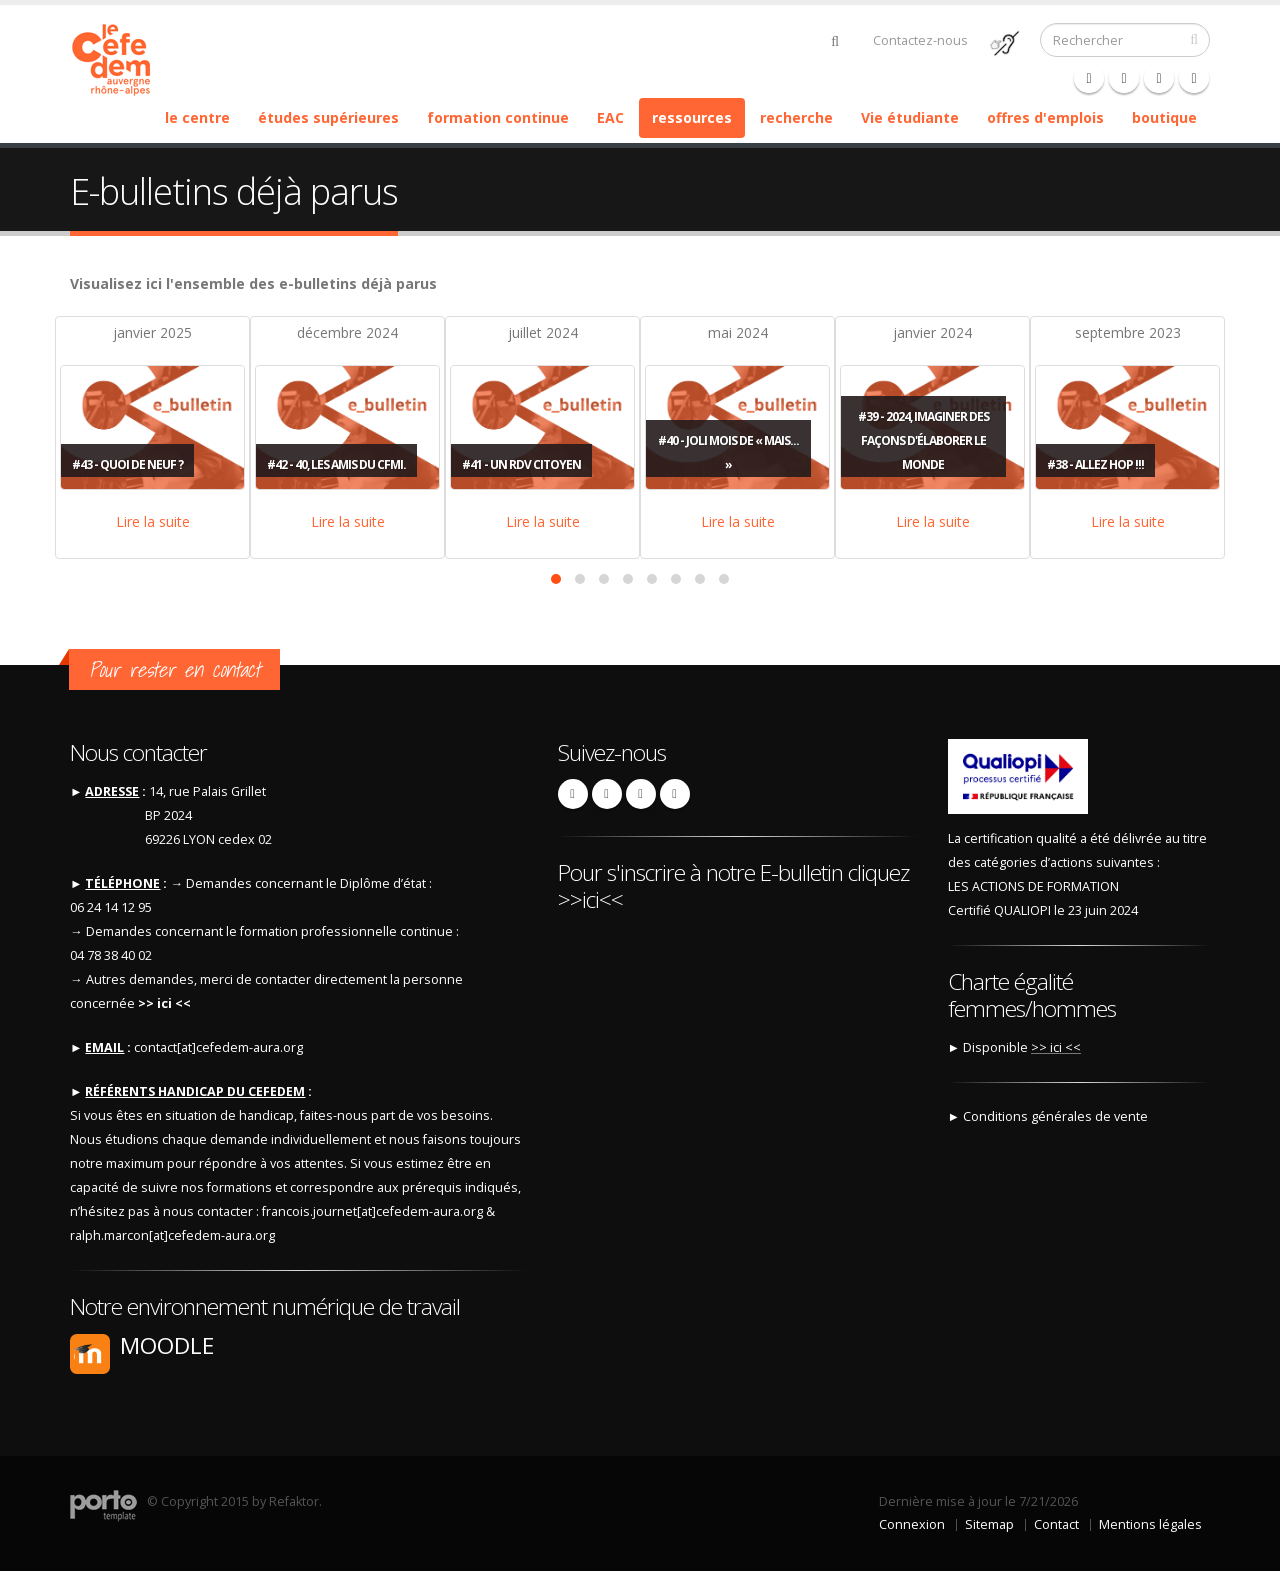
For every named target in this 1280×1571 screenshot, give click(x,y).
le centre (197, 117)
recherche (796, 117)
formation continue (498, 117)
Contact (1056, 1524)
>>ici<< (590, 899)
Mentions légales (1150, 1524)
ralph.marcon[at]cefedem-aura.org (172, 1235)
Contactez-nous (920, 40)
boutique (1164, 117)
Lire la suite (153, 521)
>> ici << (163, 1003)
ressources (692, 117)
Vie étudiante (910, 117)
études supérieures (328, 117)
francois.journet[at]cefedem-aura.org (372, 1211)
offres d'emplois (1045, 117)
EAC (610, 117)
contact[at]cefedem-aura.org (218, 1047)
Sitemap (989, 1524)
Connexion (912, 1524)
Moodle (167, 1345)
